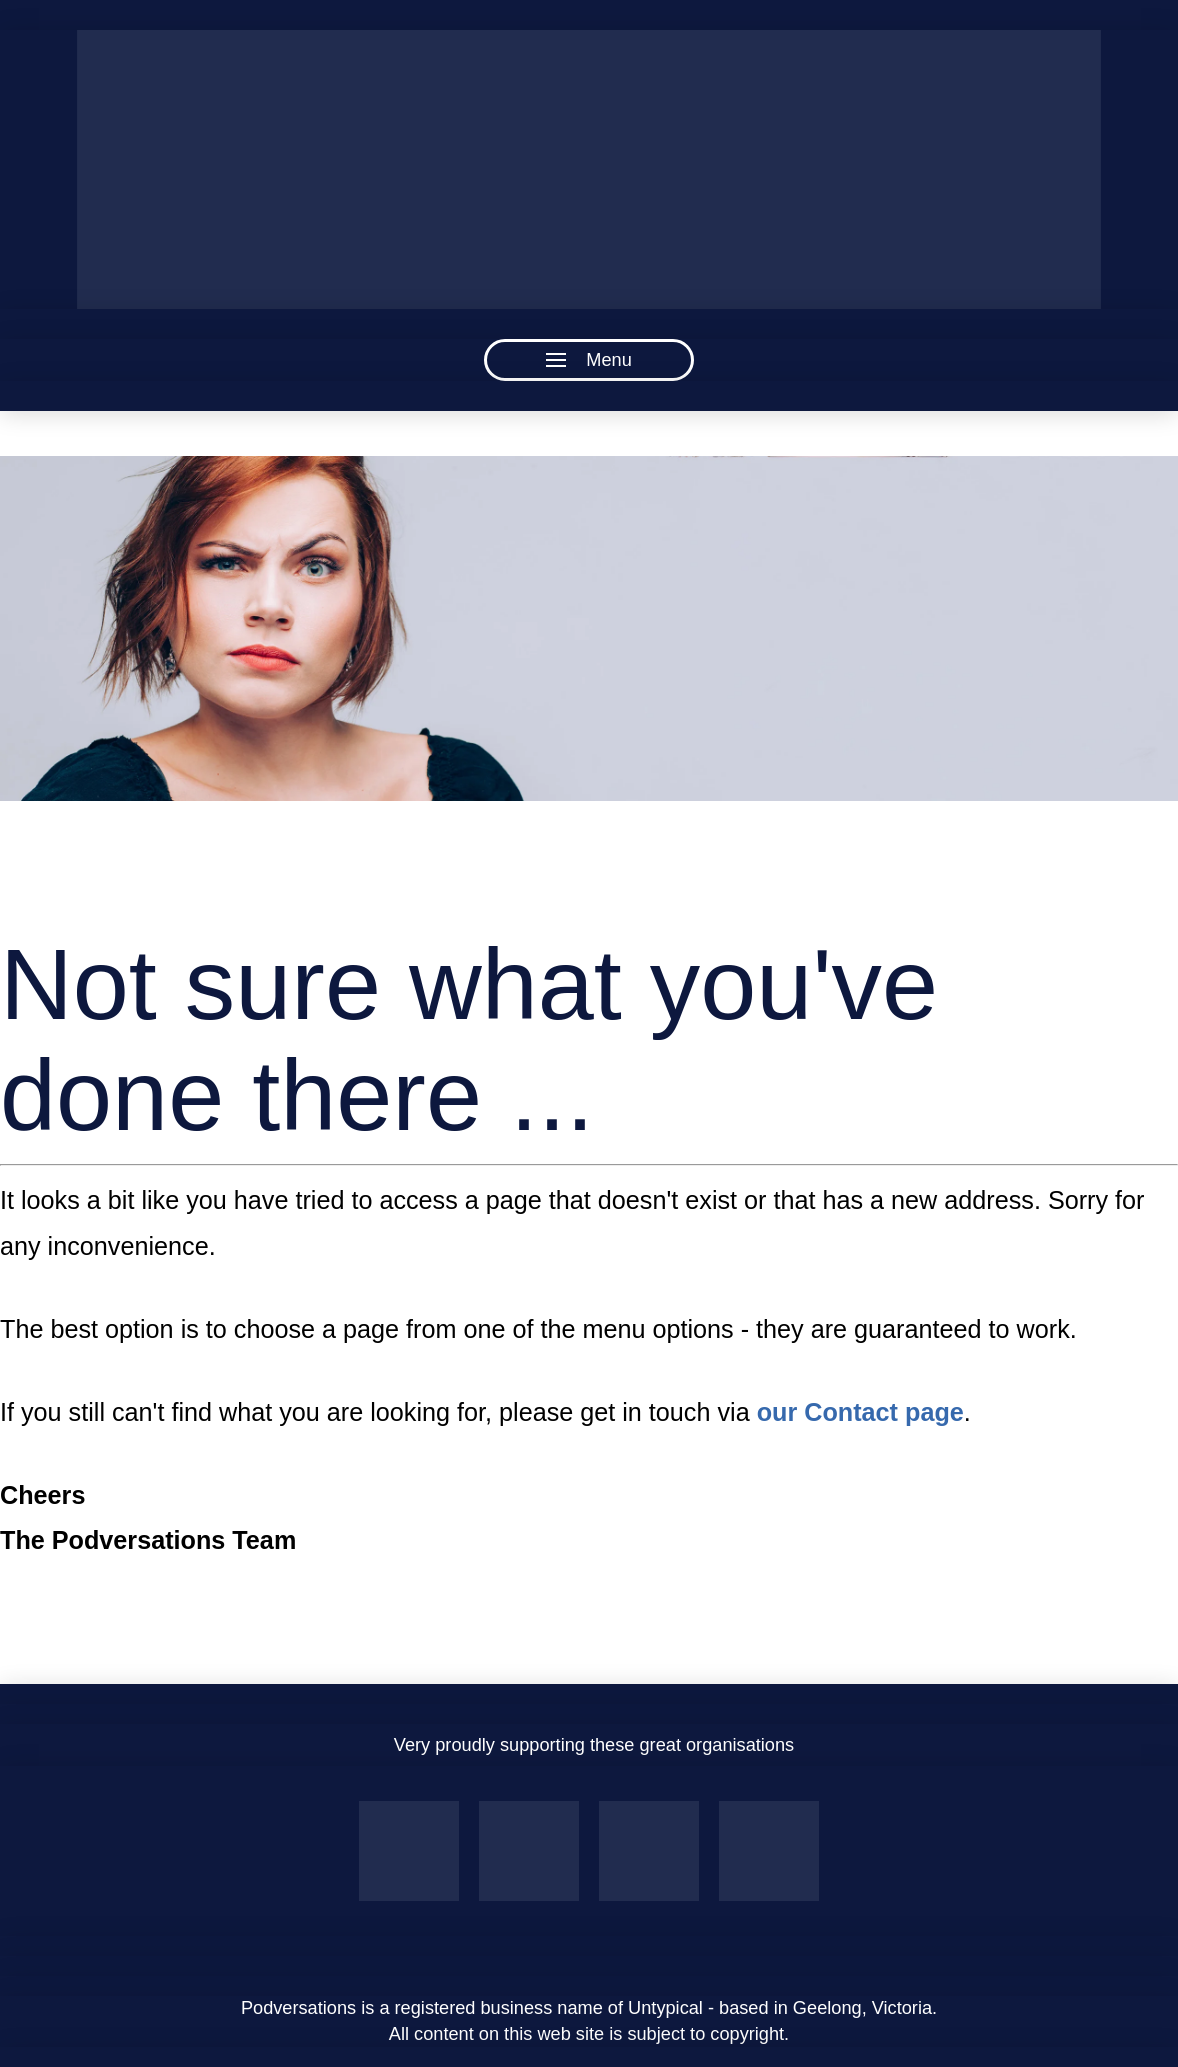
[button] (589, 360)
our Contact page (860, 1412)
